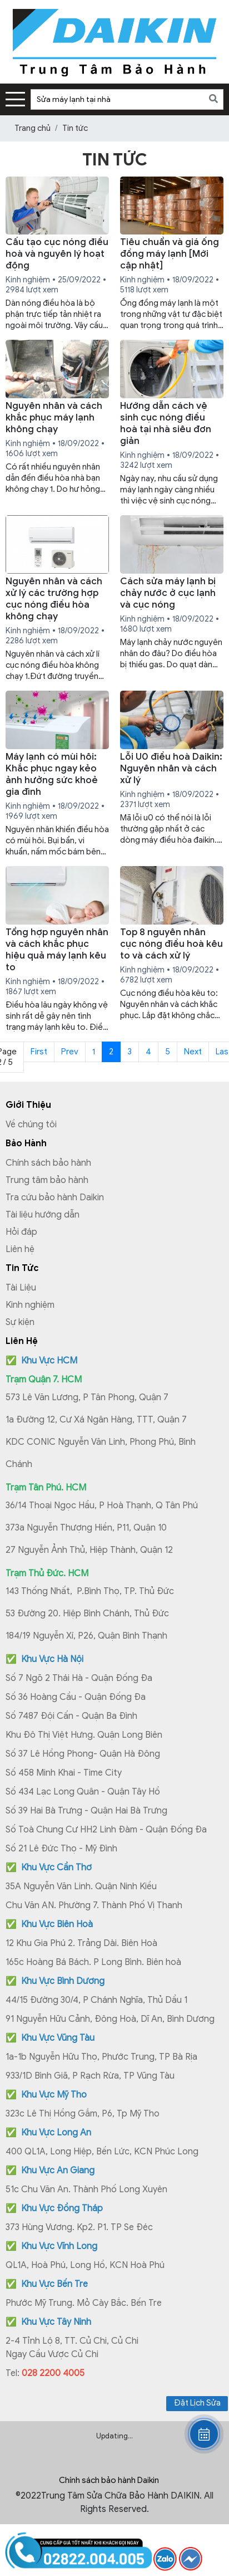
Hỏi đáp (21, 1232)
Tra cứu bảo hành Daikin (55, 1197)
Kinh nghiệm (30, 1305)
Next (193, 1052)
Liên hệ (20, 1249)
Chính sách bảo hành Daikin (109, 2480)
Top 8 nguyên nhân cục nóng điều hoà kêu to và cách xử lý (171, 943)
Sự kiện (20, 1322)
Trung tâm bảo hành (47, 1180)
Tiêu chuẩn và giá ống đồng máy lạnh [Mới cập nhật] (169, 253)
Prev (69, 1052)
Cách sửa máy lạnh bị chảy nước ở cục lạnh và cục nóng (168, 592)
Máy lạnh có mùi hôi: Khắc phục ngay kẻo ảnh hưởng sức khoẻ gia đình (52, 774)
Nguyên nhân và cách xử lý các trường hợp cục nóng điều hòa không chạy (54, 598)
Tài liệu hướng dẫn (42, 1214)
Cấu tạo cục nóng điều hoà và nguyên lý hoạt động (57, 253)
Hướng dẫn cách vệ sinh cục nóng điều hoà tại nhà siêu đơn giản (165, 423)
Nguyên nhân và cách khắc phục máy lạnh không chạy (54, 417)
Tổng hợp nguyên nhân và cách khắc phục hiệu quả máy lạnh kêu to (57, 949)
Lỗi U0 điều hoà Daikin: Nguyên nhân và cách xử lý (171, 768)
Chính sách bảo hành (48, 1163)
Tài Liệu (21, 1287)
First (39, 1052)
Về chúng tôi (31, 1124)
